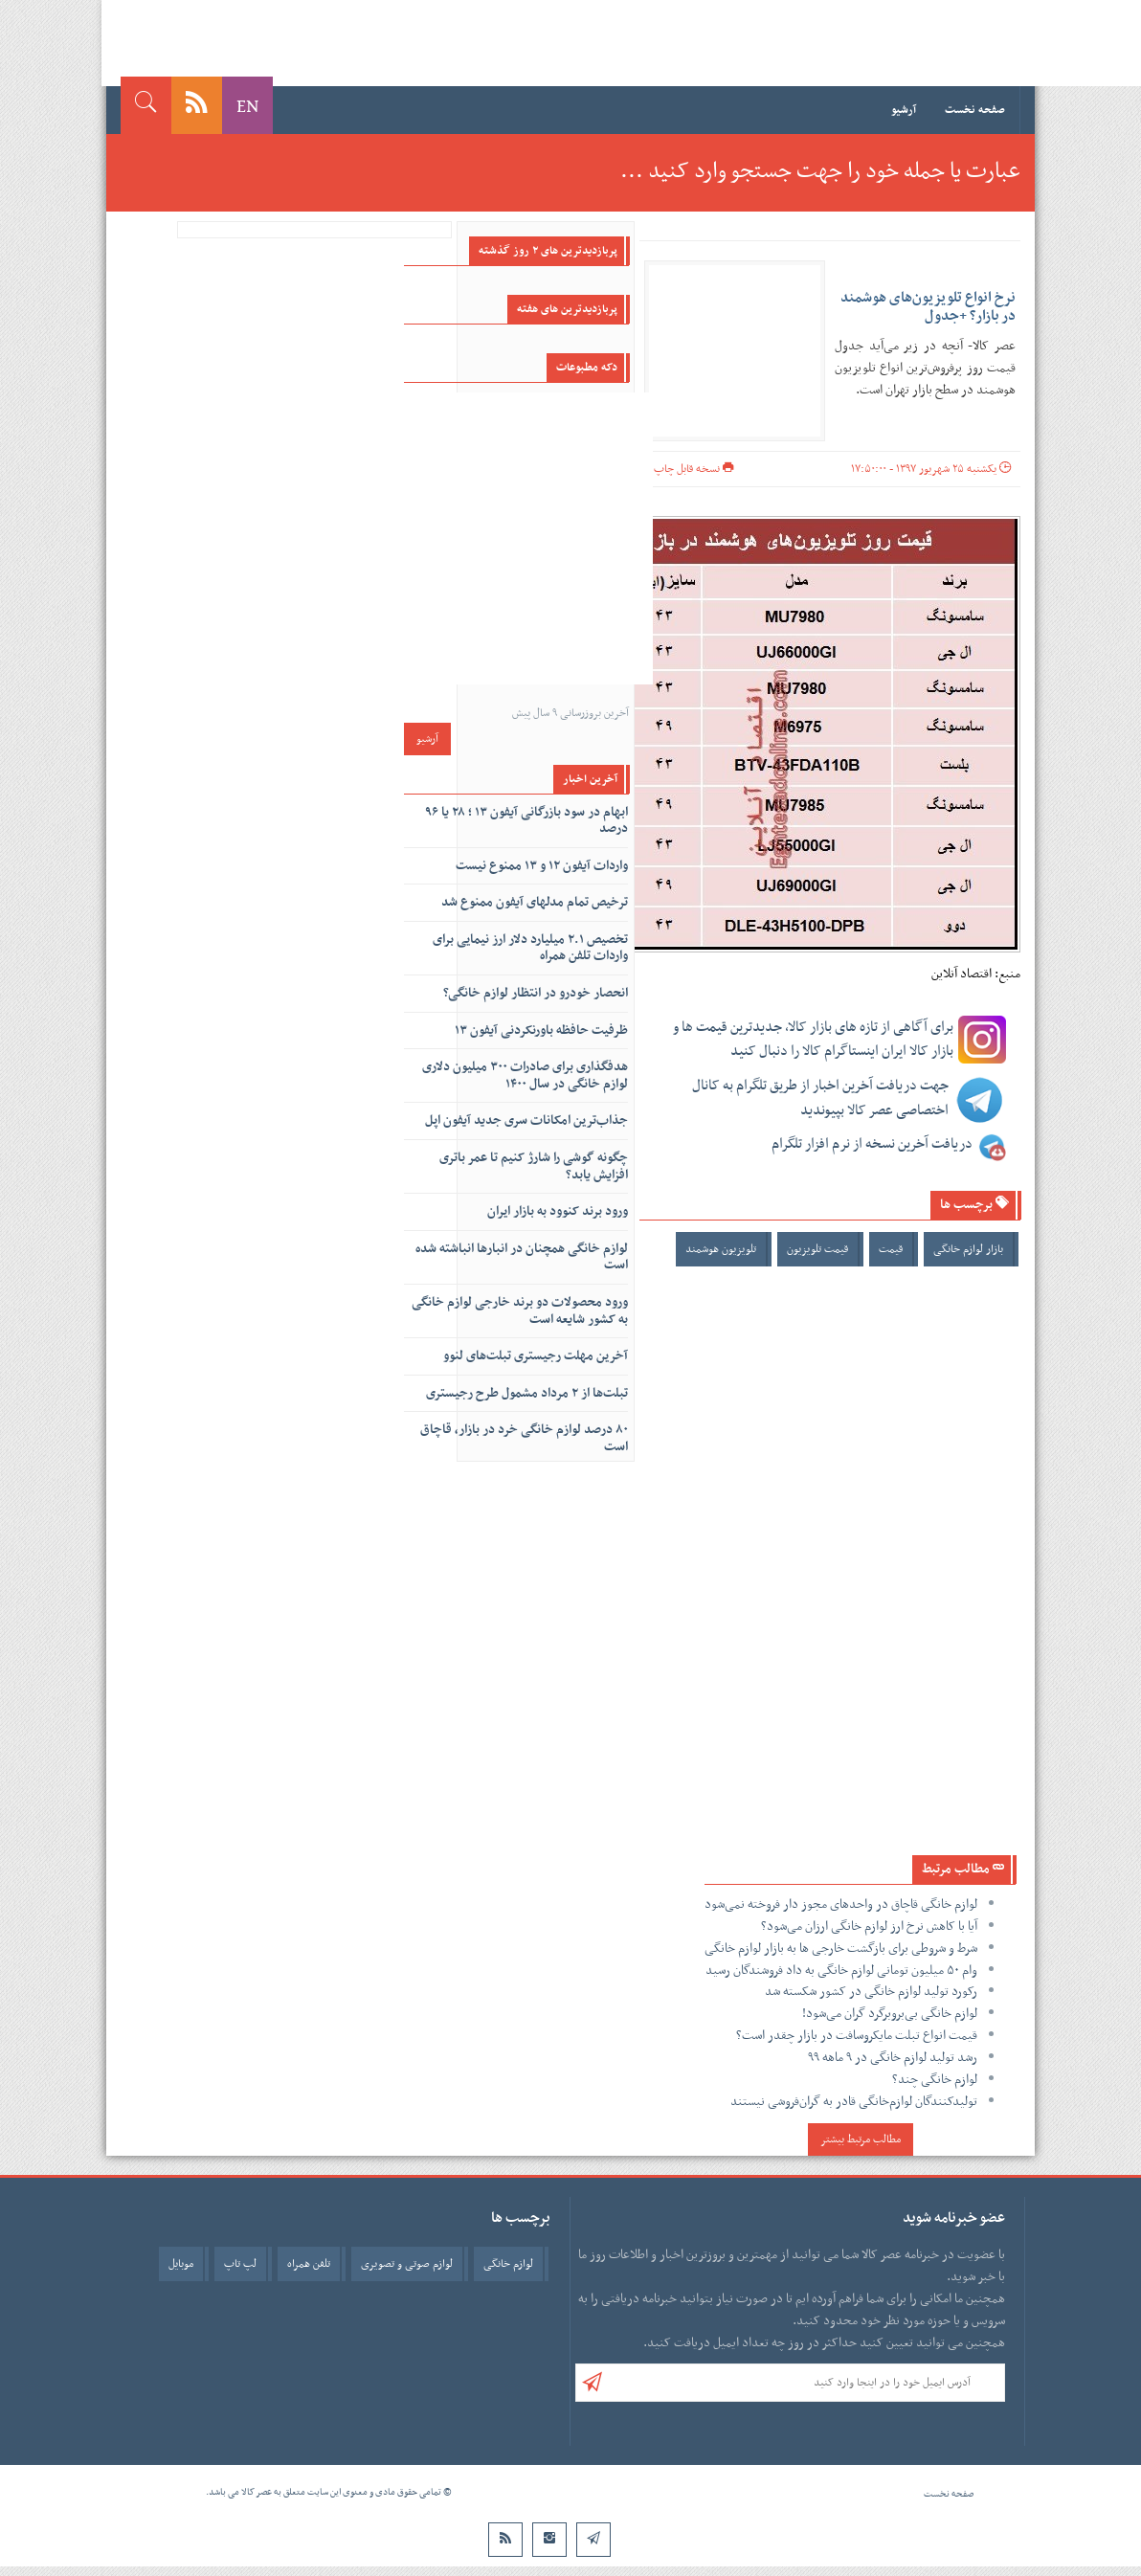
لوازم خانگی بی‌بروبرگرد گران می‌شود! (889, 2014)
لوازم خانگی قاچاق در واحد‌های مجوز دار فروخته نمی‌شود (841, 1904)
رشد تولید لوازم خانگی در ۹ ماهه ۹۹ (892, 2058)
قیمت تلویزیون (817, 1249)
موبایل (180, 2264)
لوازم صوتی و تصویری (407, 2264)
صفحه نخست (975, 110)
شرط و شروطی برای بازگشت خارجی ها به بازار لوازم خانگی (841, 1949)
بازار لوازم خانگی (968, 1249)
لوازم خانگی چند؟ (934, 2080)
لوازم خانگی (508, 2264)
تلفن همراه (308, 2264)
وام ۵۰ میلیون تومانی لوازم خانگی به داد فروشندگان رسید (841, 1971)
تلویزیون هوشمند (720, 1249)
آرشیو (903, 110)
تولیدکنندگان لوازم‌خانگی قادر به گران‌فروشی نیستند (853, 2102)
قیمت (891, 1249)
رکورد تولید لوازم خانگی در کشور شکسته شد (871, 1992)
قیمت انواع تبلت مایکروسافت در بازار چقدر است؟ (856, 2036)
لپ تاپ (240, 2264)
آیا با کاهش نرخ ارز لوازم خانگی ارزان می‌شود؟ (869, 1926)
